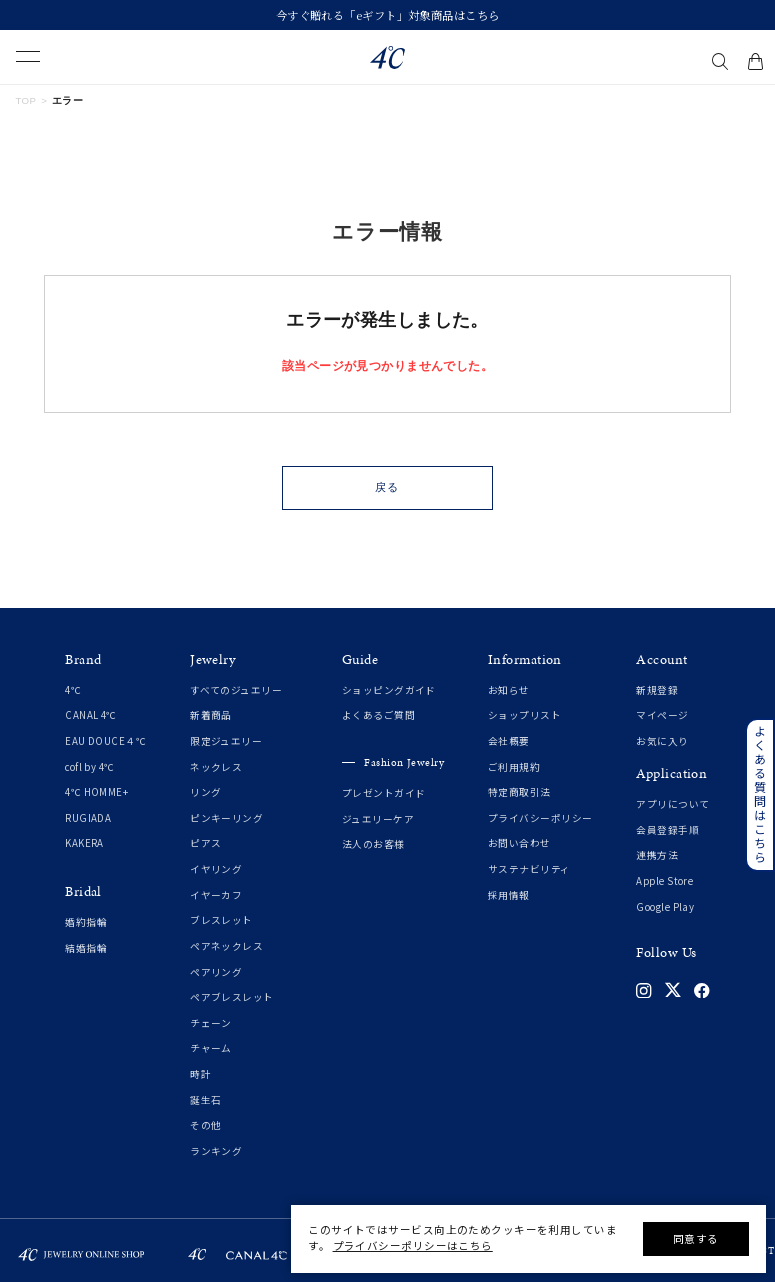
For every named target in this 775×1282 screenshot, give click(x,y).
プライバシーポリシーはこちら (413, 1245)
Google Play (665, 907)
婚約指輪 (86, 922)
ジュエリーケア (378, 819)
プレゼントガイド (384, 793)
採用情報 (509, 895)
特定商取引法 (519, 792)
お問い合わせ (519, 843)
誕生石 (205, 1100)
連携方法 (657, 855)
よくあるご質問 (378, 715)
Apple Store (664, 881)
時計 (200, 1074)
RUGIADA (88, 818)
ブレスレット (221, 920)
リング (205, 792)
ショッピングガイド (389, 690)
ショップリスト (524, 715)
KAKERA (84, 843)
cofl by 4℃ (89, 767)
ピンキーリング (226, 818)
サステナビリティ (529, 869)
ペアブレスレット (232, 997)
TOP (26, 100)
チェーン (211, 1023)
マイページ (662, 715)
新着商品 (211, 715)
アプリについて (672, 804)
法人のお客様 (373, 844)
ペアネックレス (226, 946)
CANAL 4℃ (91, 715)
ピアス (205, 843)
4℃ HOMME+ (96, 792)
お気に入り (662, 741)
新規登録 (657, 690)
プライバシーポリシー (540, 818)
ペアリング (216, 972)
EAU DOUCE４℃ (105, 741)
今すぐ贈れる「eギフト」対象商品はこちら (388, 15)
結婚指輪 (86, 948)
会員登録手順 (667, 830)
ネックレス (216, 767)
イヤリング (216, 869)
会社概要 (509, 741)
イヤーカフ (216, 895)
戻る (387, 487)
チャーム (211, 1048)
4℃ (73, 690)
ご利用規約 (514, 767)
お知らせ (509, 690)
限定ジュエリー (226, 741)
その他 (205, 1125)
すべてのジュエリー (236, 690)
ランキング (216, 1151)
